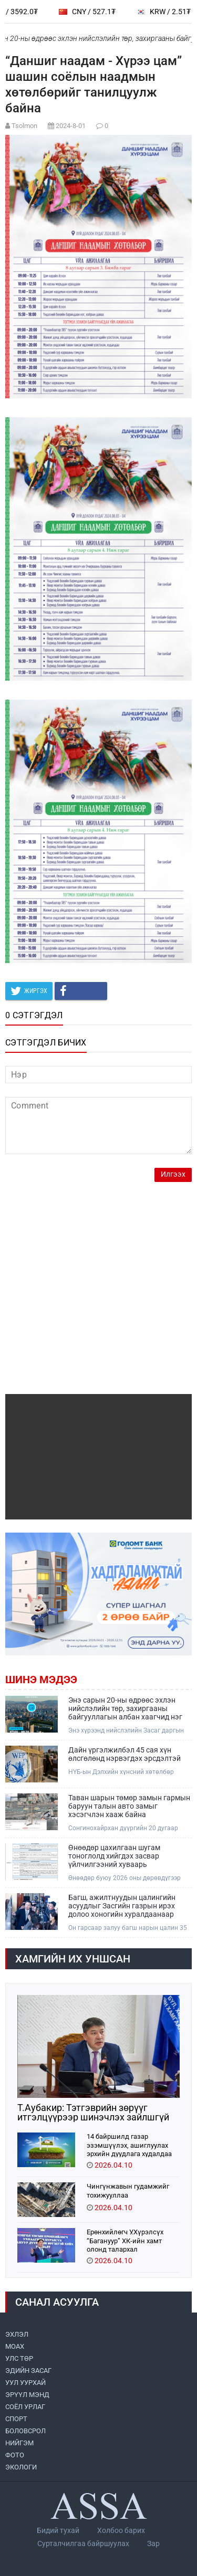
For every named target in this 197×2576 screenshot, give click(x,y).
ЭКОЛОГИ (21, 2467)
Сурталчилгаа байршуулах (83, 2543)
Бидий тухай (58, 2530)
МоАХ (14, 2346)
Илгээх (173, 1174)
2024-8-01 (71, 126)
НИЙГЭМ (19, 2443)
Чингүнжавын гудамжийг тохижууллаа (128, 2190)
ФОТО (14, 2455)
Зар (153, 2543)
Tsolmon (24, 126)
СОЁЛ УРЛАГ (25, 2406)
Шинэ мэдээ (41, 1679)
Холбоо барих (121, 2530)
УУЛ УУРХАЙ (25, 2382)
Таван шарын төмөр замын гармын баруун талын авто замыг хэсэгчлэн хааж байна (129, 1806)
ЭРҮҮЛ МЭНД (27, 2394)
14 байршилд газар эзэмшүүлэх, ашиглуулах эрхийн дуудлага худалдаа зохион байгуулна (129, 2144)
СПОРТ (16, 2418)
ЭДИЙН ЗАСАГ (28, 2370)
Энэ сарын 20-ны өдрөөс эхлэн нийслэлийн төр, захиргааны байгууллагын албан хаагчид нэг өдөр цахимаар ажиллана (125, 1708)
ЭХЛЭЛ (16, 2334)
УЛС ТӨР (19, 2358)
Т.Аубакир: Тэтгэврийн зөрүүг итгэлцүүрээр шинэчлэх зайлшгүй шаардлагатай (93, 2112)
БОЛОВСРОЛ (25, 2430)
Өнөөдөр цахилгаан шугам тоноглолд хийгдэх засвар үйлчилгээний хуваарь (114, 1855)
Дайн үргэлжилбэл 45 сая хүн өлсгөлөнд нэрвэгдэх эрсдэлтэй (124, 1754)
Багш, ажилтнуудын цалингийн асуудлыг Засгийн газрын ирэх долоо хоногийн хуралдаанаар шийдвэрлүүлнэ (121, 1905)
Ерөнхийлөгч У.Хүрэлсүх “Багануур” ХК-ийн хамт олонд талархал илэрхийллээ (125, 2240)
